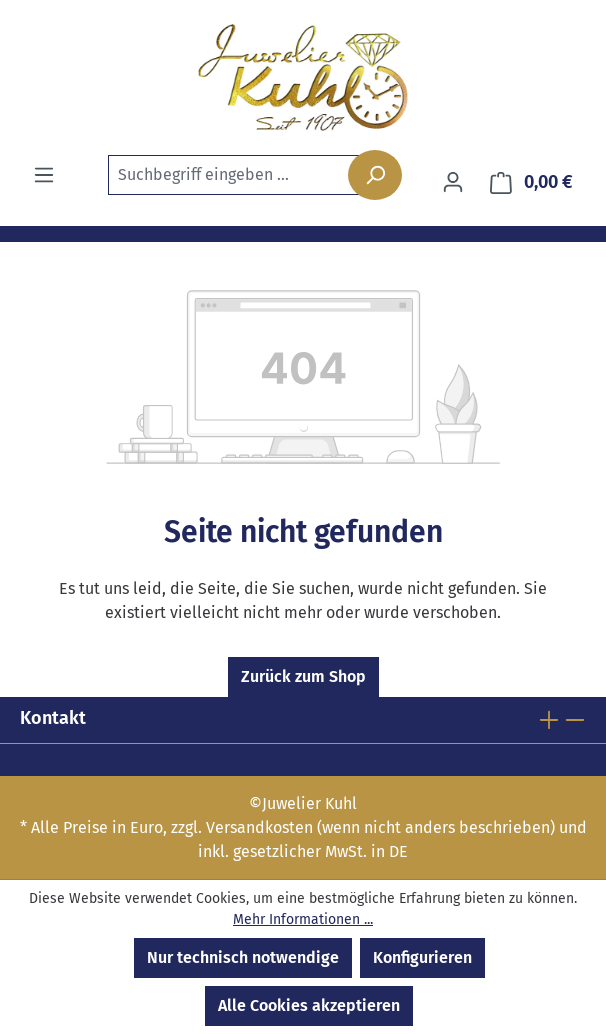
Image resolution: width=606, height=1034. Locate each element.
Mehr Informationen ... (303, 919)
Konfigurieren (422, 957)
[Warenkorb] (531, 182)
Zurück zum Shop (303, 676)
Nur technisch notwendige (243, 957)
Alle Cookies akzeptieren (309, 1005)
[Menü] (44, 175)
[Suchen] (375, 175)
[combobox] (248, 175)
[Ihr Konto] (453, 182)
